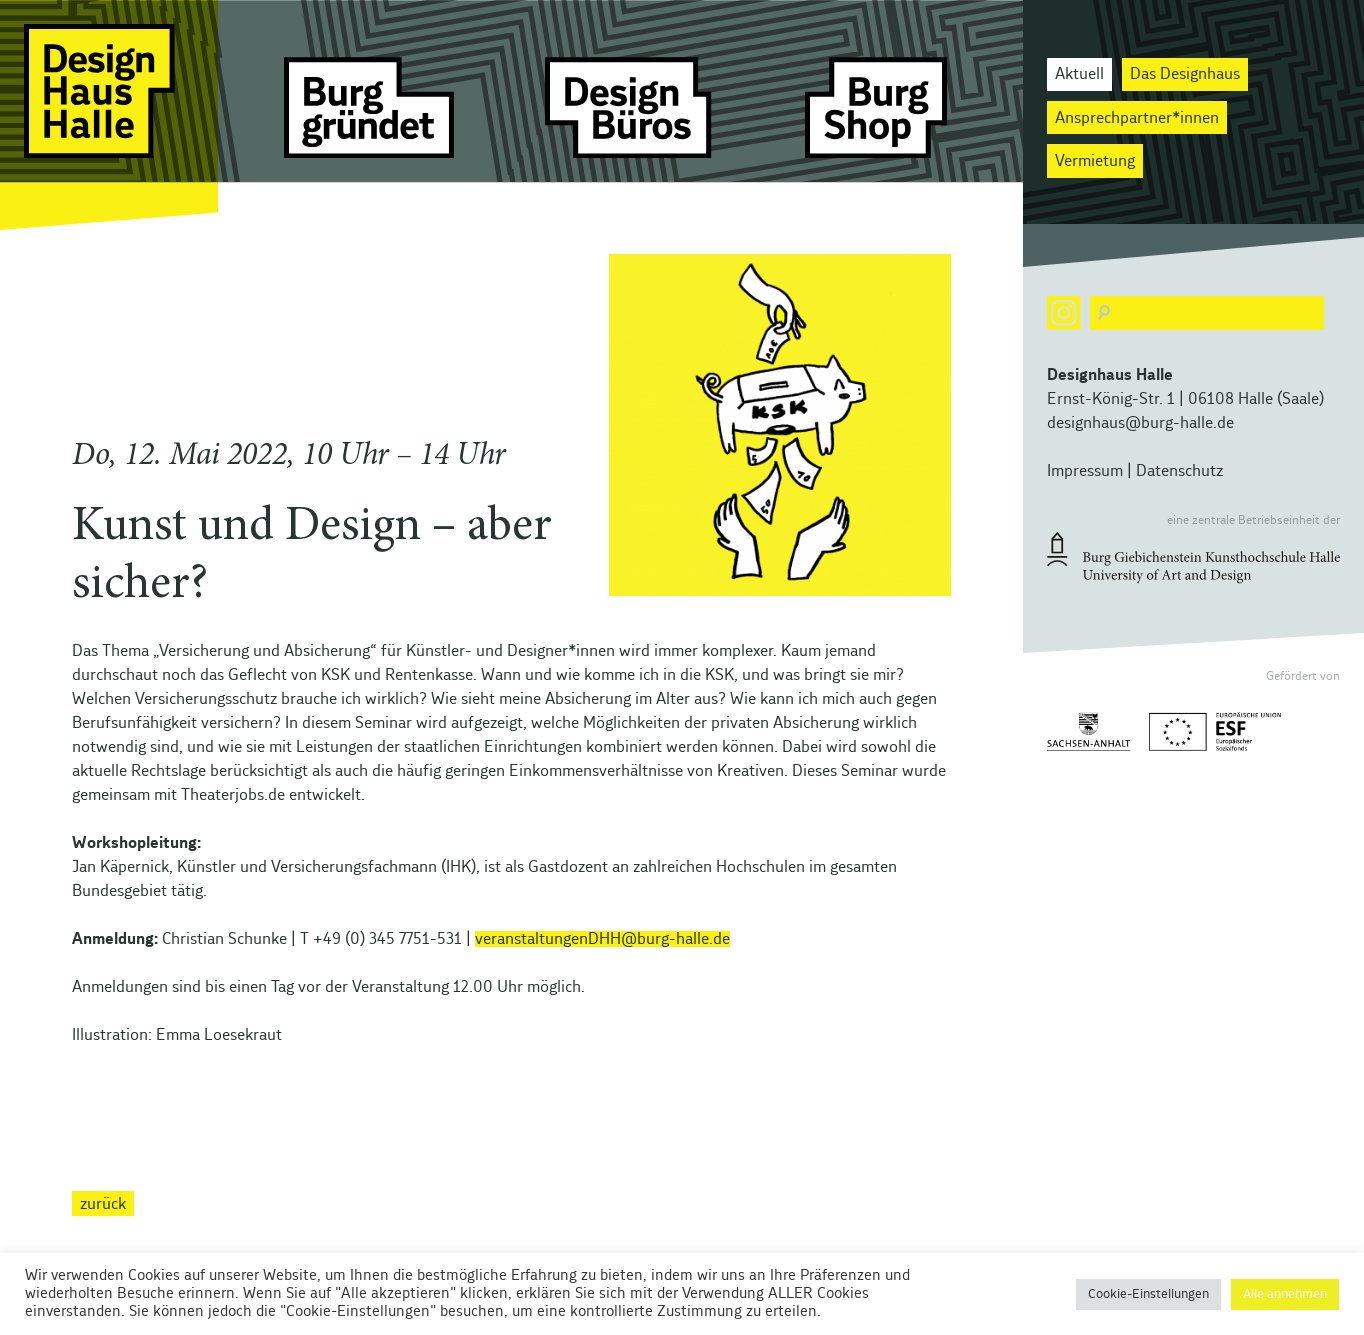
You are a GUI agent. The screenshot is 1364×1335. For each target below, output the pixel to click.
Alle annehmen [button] (1285, 1294)
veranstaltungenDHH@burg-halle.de (602, 939)
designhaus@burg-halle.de (1140, 423)
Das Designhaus (1185, 74)
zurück (103, 1203)
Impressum (1085, 471)
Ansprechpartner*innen (1137, 118)
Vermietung (1095, 161)
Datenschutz (1179, 471)
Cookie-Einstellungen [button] (1148, 1294)
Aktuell (1079, 74)
